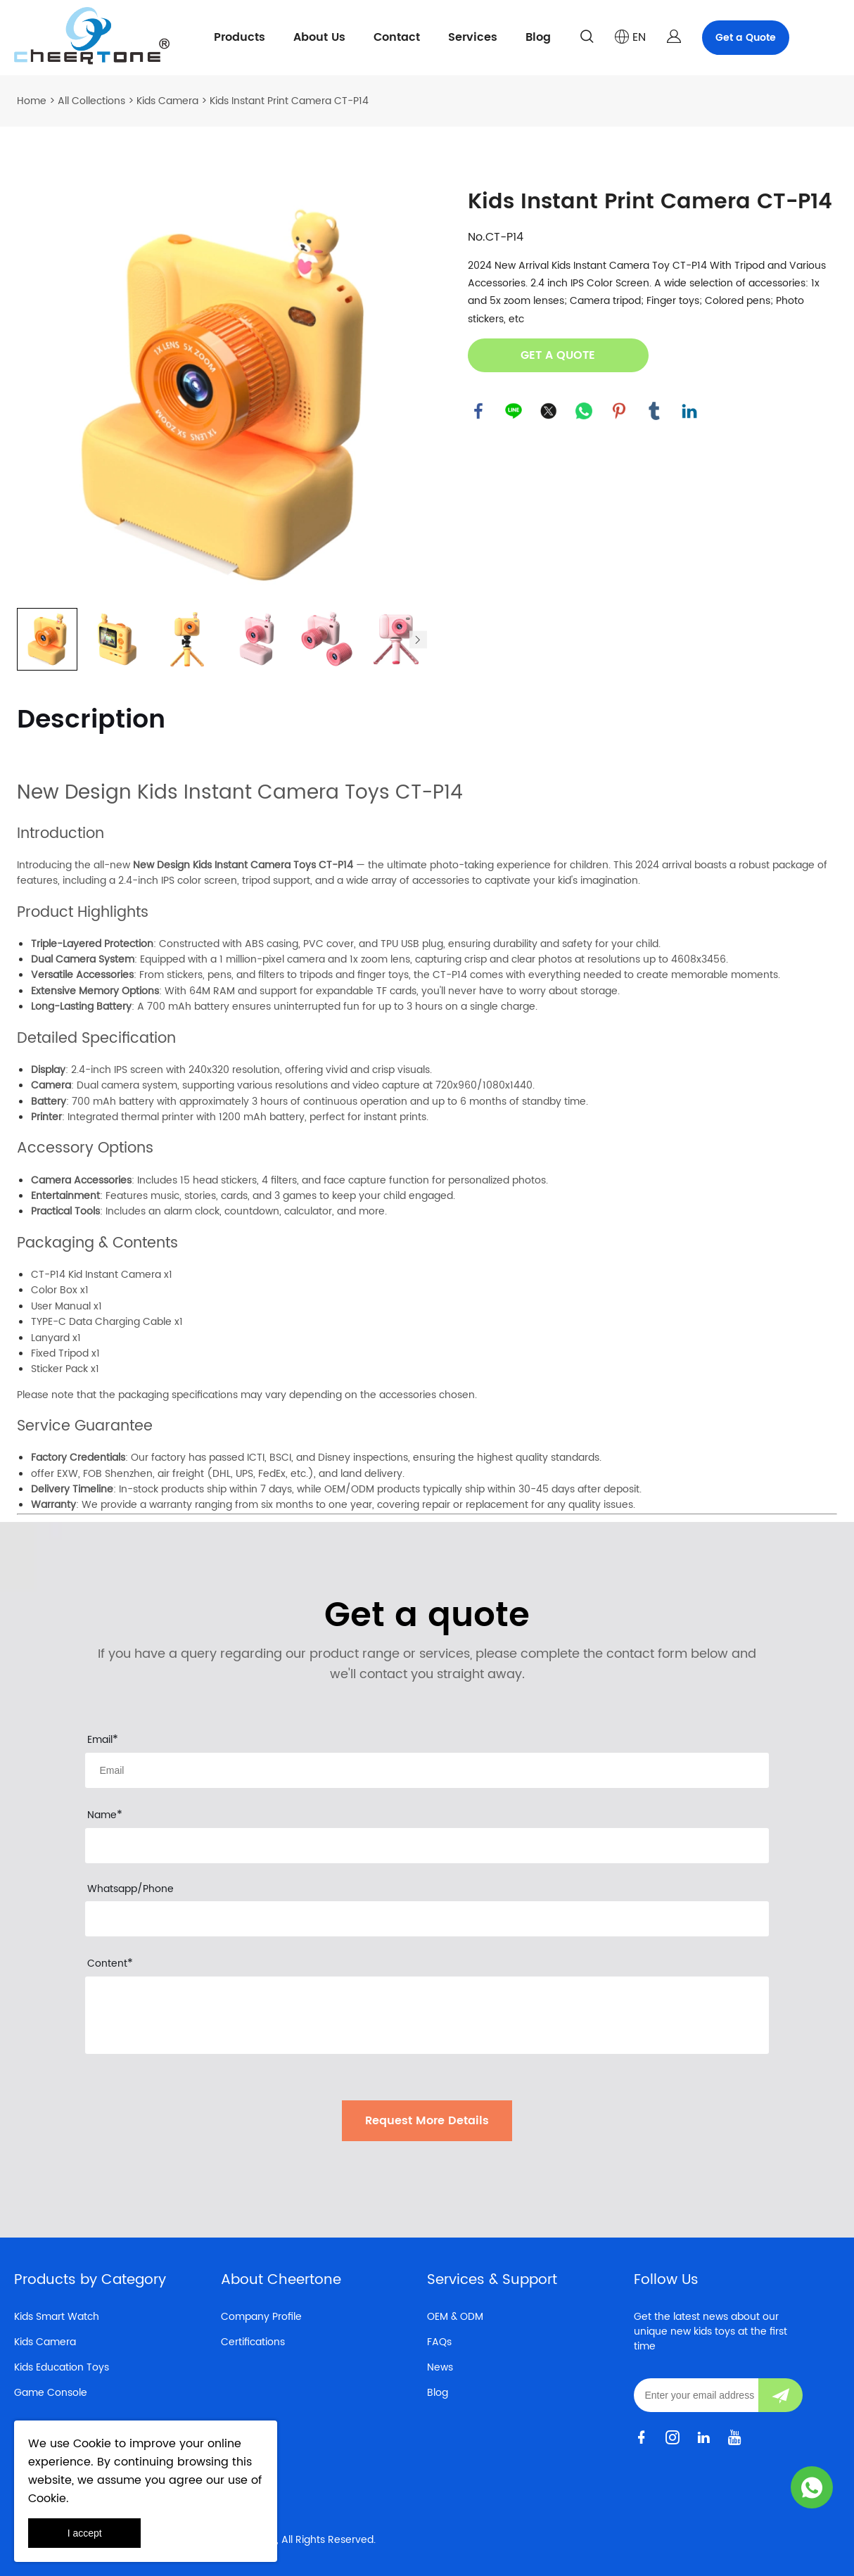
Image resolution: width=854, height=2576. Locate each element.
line (513, 410)
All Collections (91, 101)
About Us (319, 37)
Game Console (50, 2393)
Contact (397, 37)
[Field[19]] (426, 1918)
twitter (548, 410)
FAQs (439, 2342)
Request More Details (427, 2121)
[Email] (696, 2395)
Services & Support (492, 2280)
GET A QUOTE (558, 355)
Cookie (92, 2444)
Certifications (253, 2342)
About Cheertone (281, 2280)
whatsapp (583, 410)
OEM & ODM (455, 2317)
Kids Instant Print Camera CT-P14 (289, 101)
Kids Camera (167, 101)
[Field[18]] (426, 1845)
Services (472, 37)
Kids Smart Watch (56, 2317)
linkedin (689, 410)
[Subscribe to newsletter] (780, 2395)
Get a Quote (745, 38)
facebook (478, 410)
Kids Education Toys (61, 2367)
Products (239, 37)
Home (31, 101)
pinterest (619, 410)
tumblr (654, 410)
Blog (538, 37)
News (440, 2367)
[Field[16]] (426, 1770)
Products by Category (90, 2280)
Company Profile (261, 2317)
